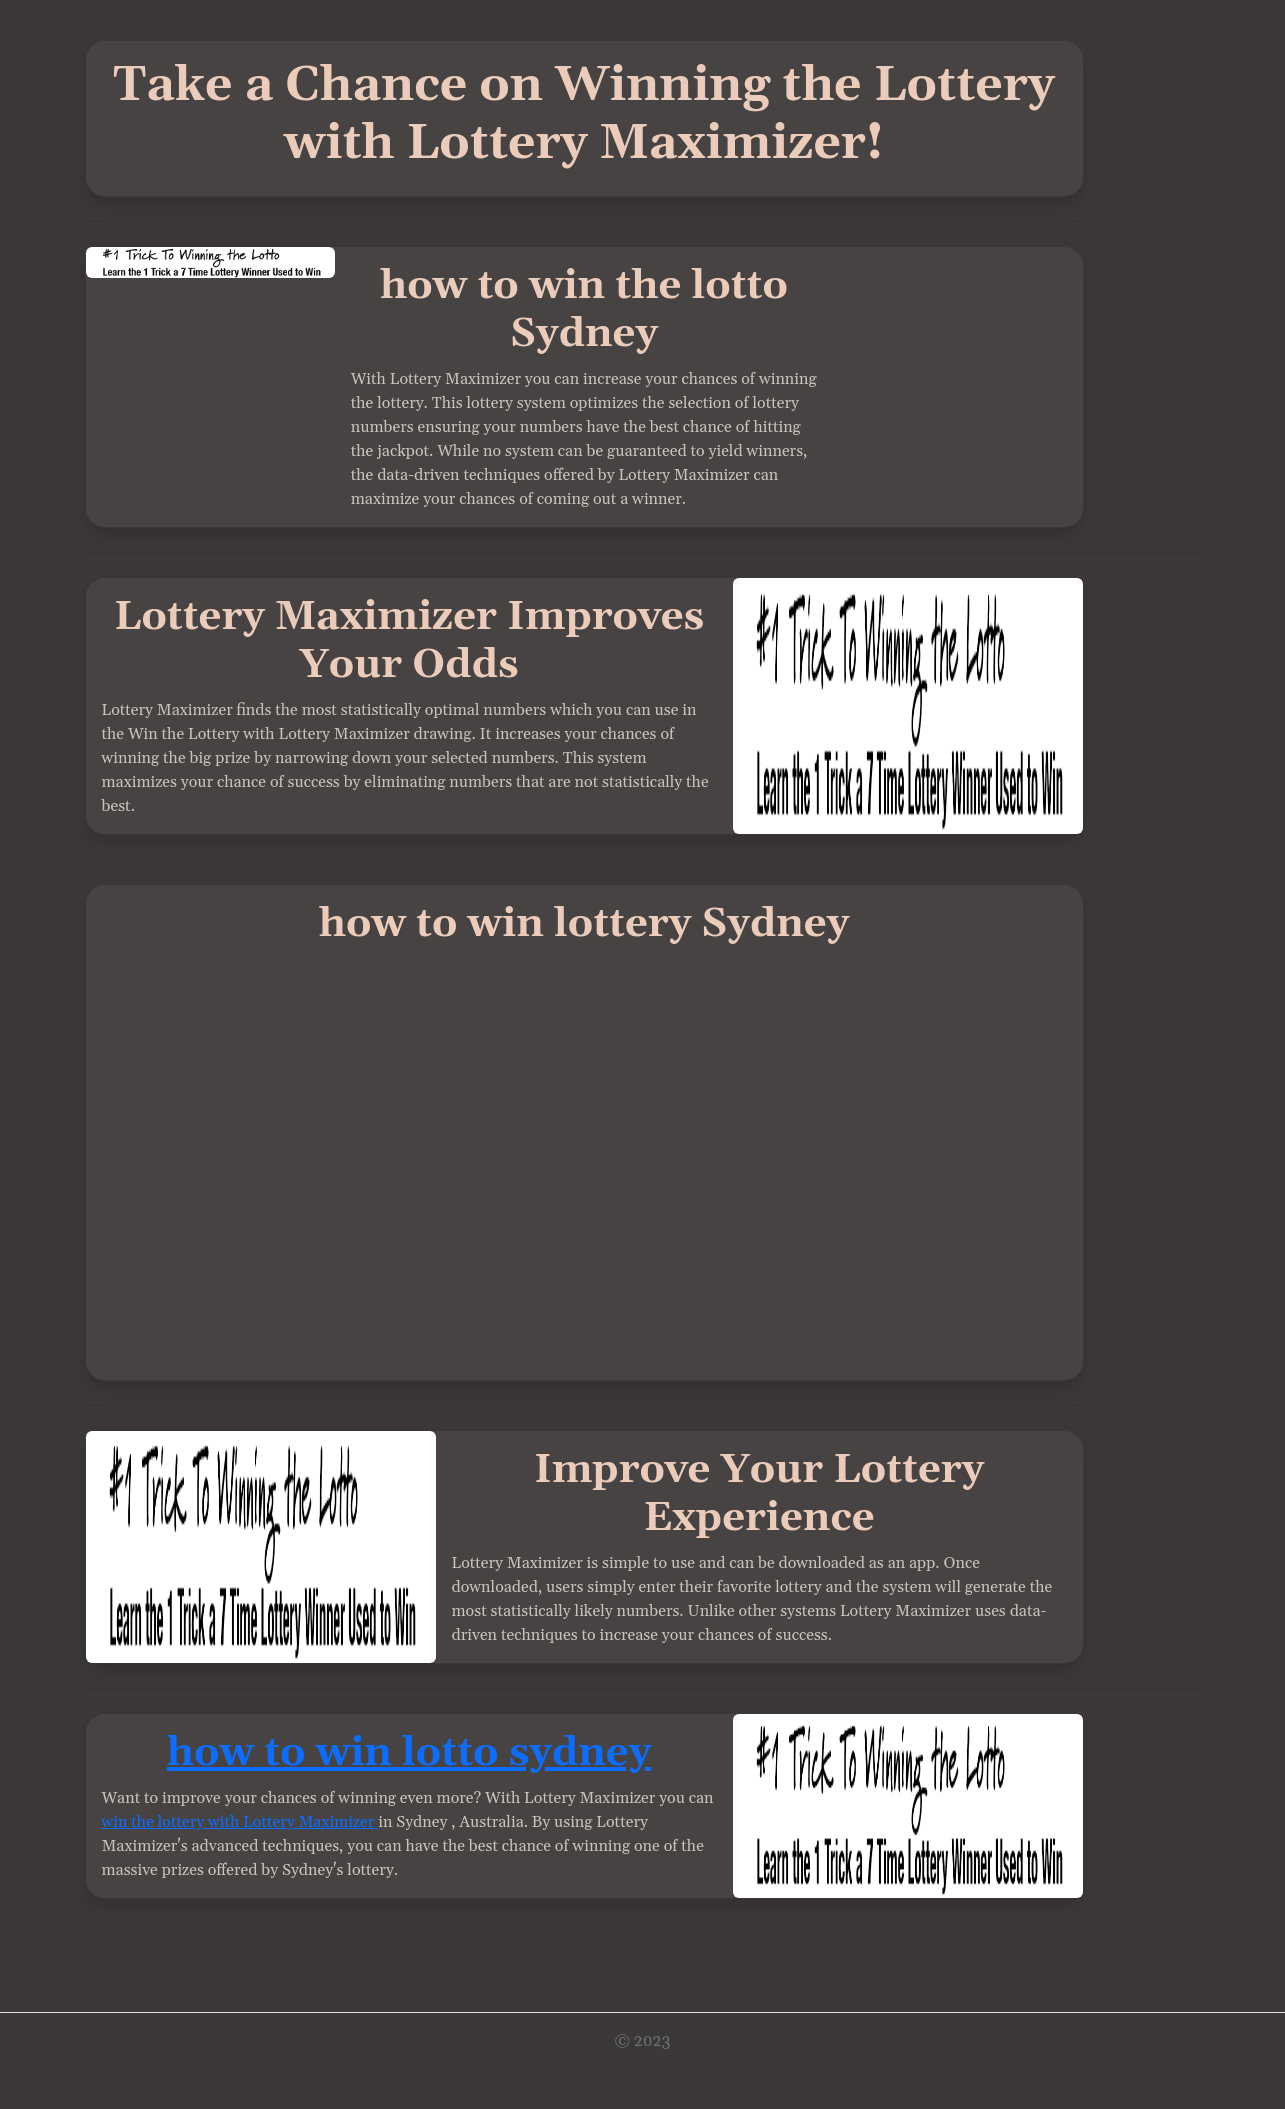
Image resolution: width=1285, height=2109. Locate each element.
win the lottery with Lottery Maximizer (240, 1822)
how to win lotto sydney (409, 1753)
